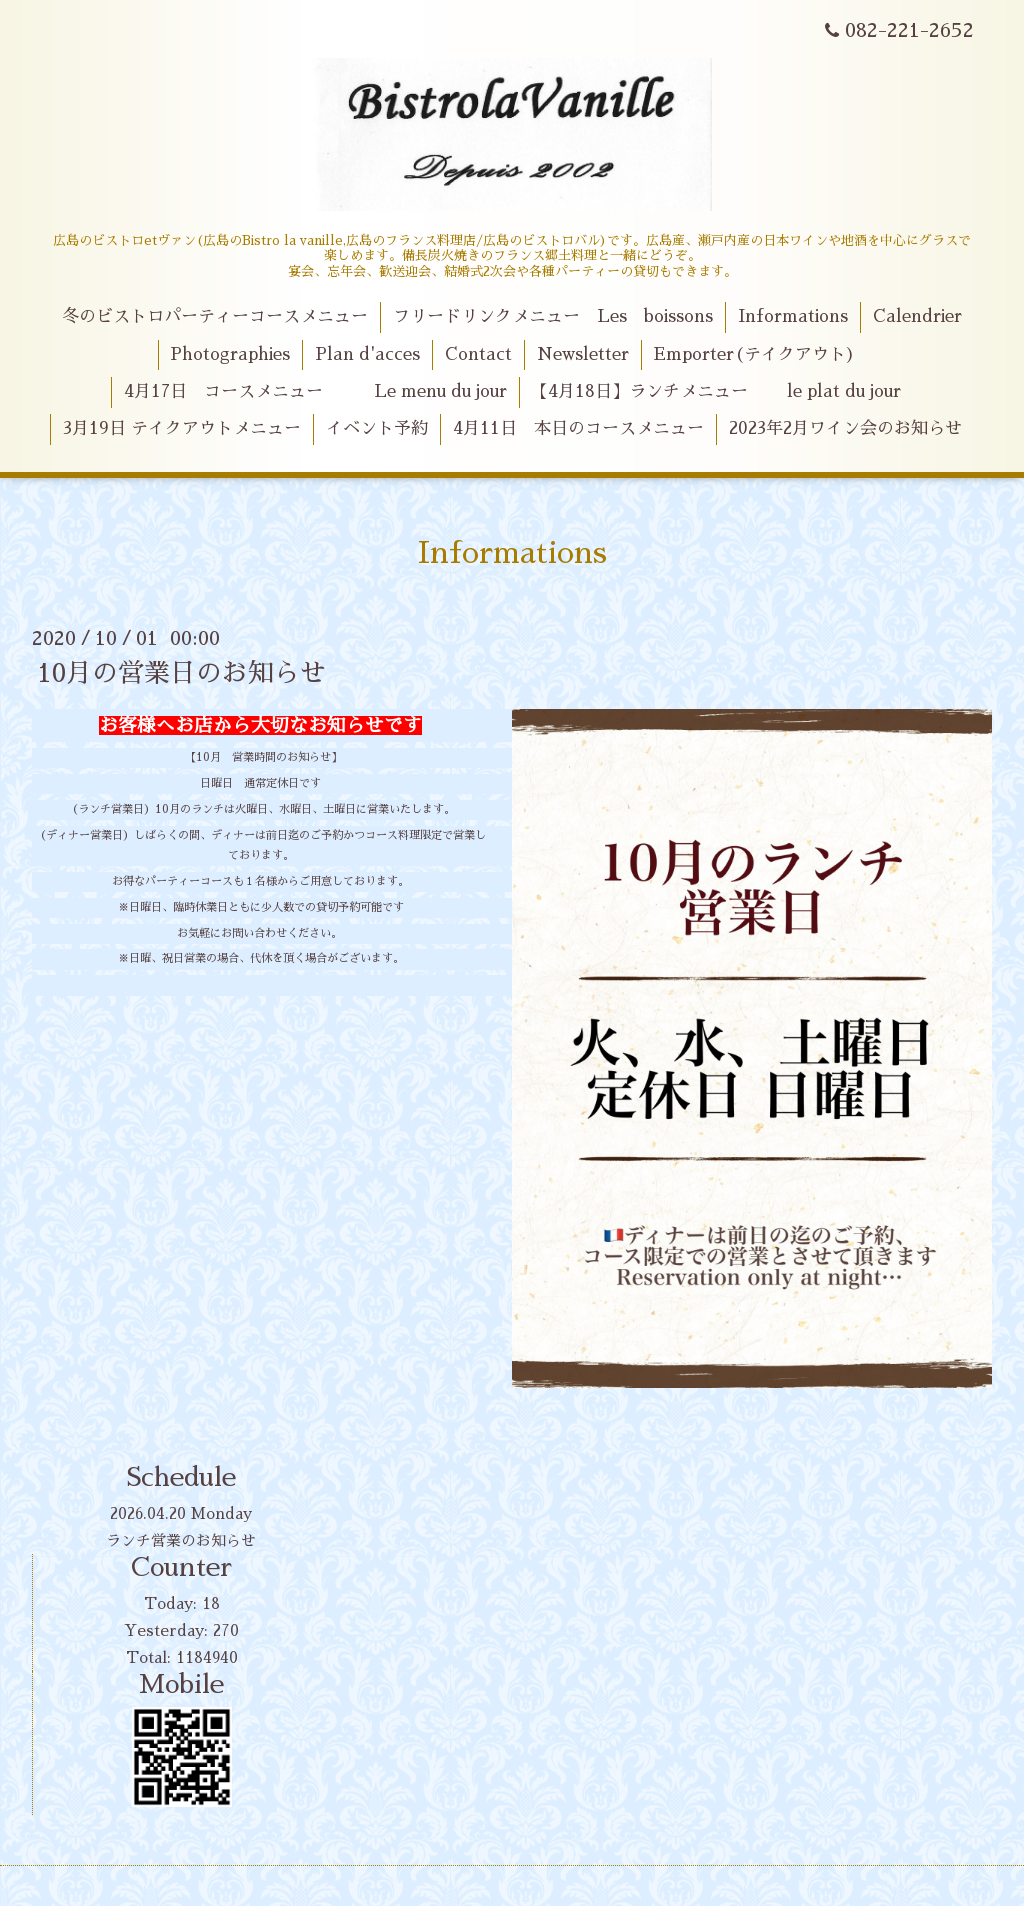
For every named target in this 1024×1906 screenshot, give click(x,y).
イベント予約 (377, 428)
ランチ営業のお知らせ (181, 1540)
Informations (793, 316)
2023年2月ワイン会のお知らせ (845, 428)
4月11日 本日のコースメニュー (578, 428)
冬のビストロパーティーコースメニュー (215, 316)
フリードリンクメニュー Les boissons (553, 316)
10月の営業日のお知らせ (181, 673)
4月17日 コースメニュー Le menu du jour (315, 391)
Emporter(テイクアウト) (754, 354)
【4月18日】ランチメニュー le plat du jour (716, 391)
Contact (478, 354)
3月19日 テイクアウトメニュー (182, 428)
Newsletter (583, 354)
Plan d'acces (367, 354)
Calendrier (917, 316)
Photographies (230, 354)
